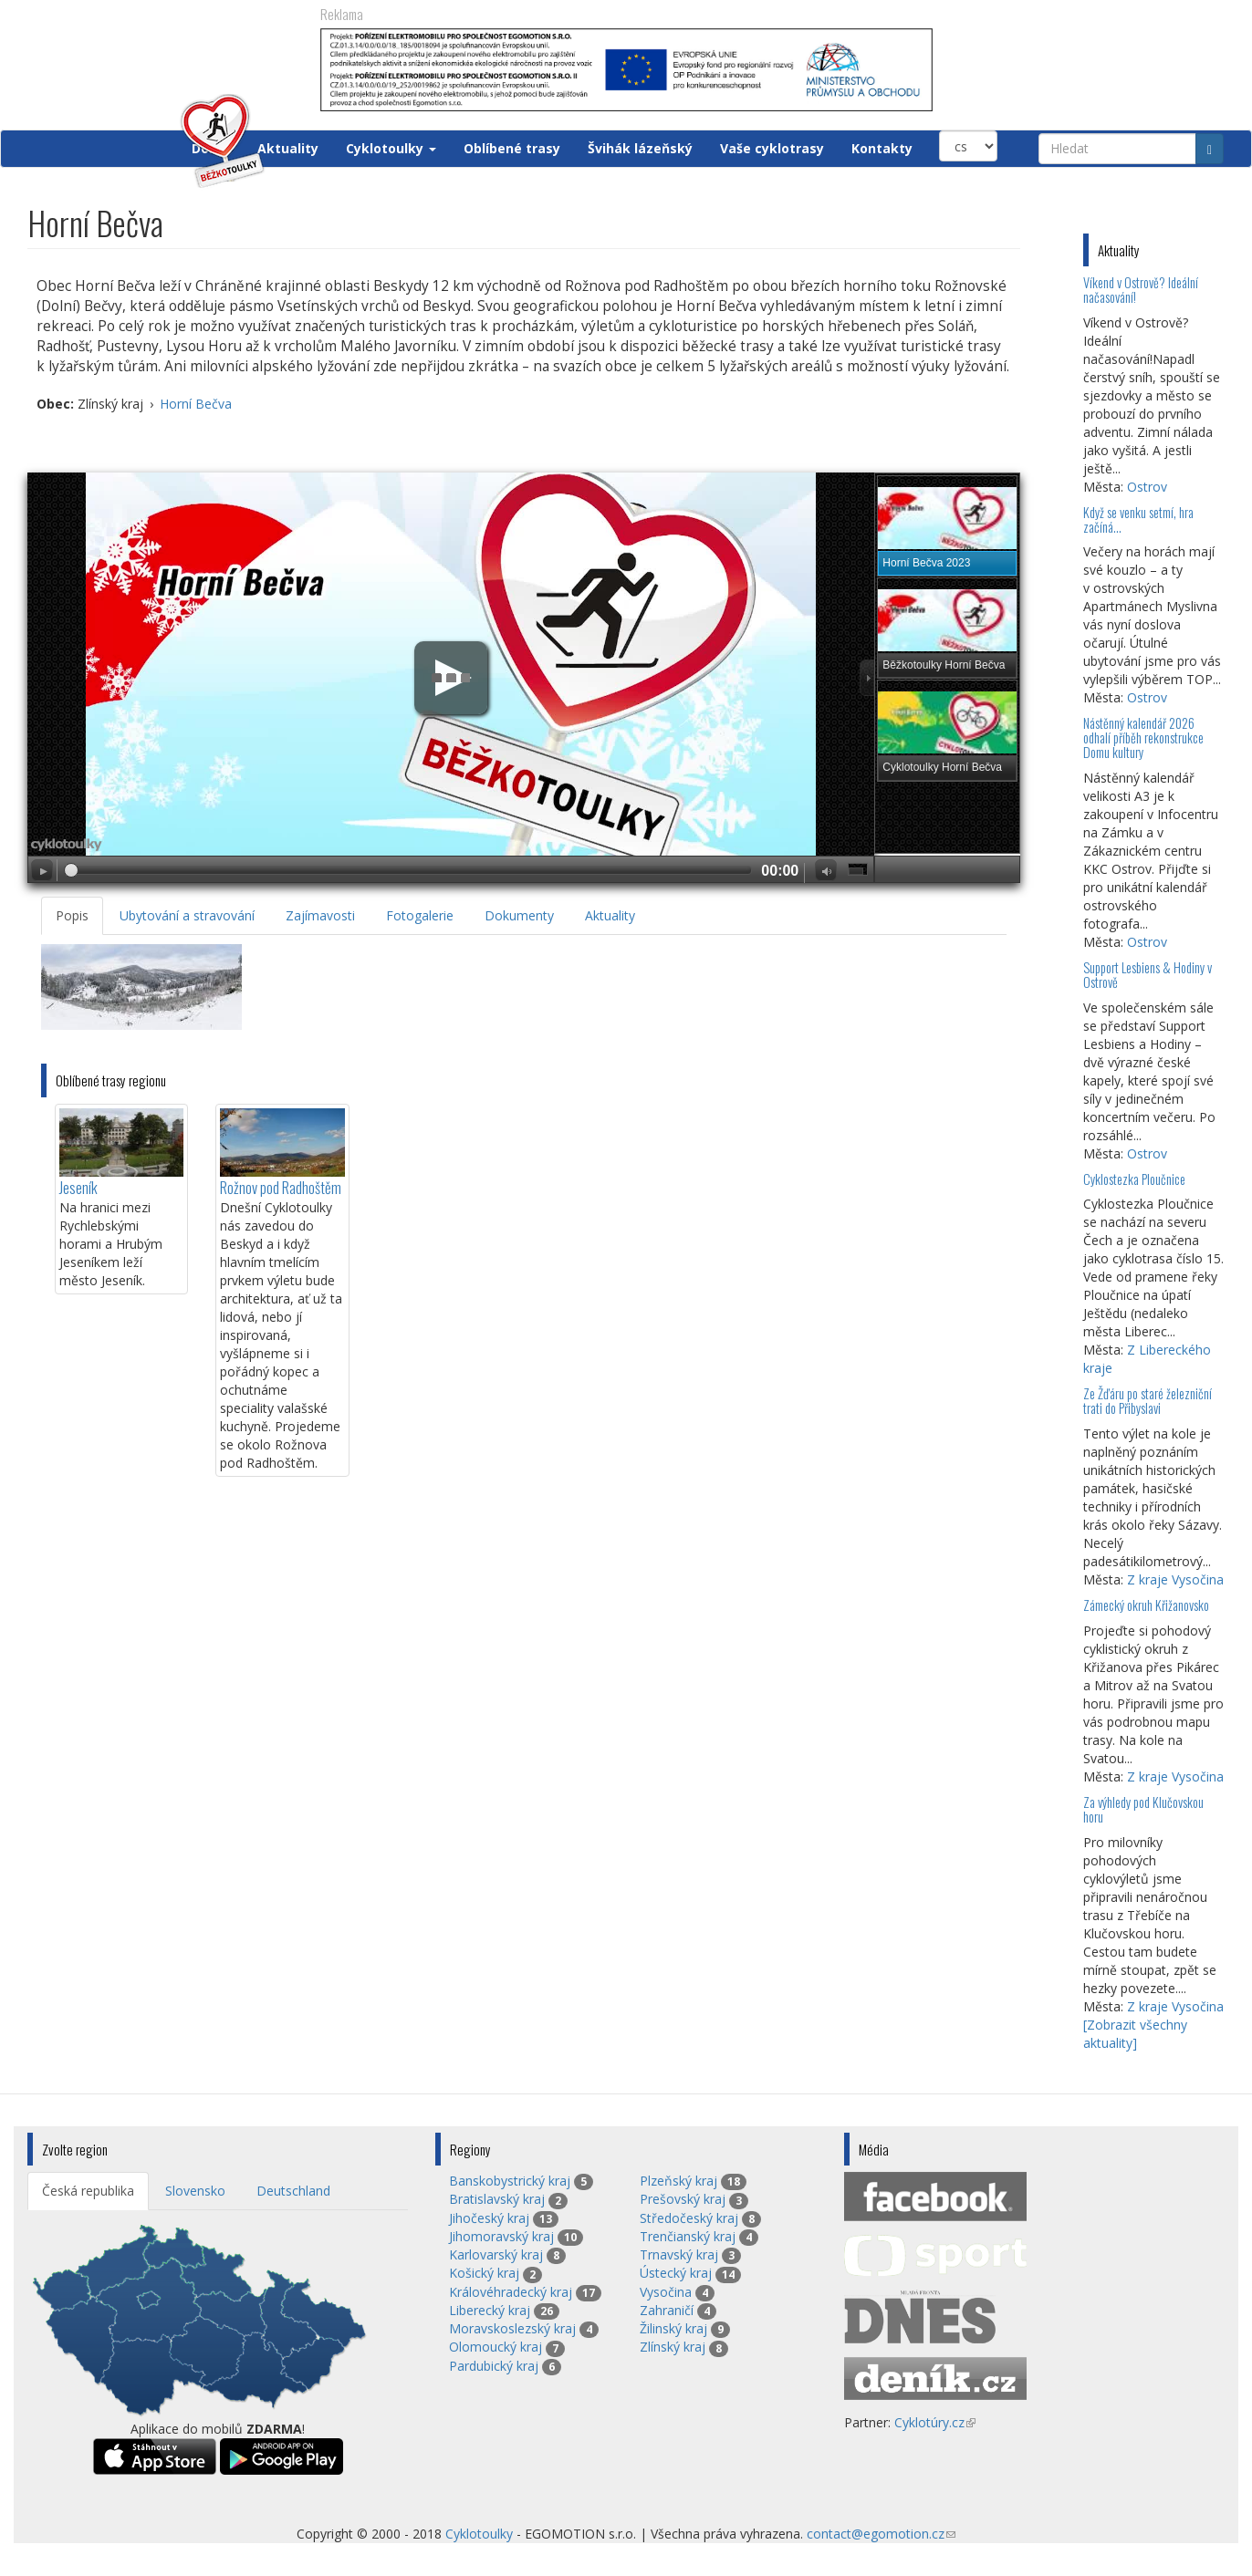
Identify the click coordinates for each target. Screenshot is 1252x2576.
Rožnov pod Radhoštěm (280, 1187)
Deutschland (293, 2190)
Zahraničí (667, 2310)
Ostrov (1147, 486)
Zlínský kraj (672, 2346)
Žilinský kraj (673, 2328)
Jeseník (78, 1187)
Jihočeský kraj (489, 2218)
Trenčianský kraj (688, 2236)
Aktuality (287, 148)
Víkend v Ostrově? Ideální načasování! (1140, 289)
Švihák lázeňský (640, 148)
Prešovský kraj (682, 2198)
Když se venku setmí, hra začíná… (1138, 519)
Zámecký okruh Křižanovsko (1146, 1605)
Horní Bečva (196, 403)
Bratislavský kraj (497, 2198)
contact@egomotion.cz (881, 2533)
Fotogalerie (420, 915)
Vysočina (666, 2292)
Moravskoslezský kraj (512, 2328)
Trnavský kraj (679, 2254)
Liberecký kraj (489, 2310)
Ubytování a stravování (187, 915)
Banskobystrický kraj (509, 2180)
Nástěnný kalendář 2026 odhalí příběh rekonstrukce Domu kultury (1143, 737)
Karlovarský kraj (496, 2254)
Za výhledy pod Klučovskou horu (1143, 1809)
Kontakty (882, 148)
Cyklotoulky (391, 148)
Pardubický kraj (493, 2365)
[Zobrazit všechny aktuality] (1135, 2033)
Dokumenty (519, 915)
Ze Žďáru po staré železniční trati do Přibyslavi (1147, 1401)
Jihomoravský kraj (501, 2236)
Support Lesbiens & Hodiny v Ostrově (1147, 975)
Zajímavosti (320, 915)
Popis (72, 915)
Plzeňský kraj (678, 2180)
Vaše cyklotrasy (772, 148)
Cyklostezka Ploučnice (1134, 1179)
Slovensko (195, 2190)
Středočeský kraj (689, 2218)
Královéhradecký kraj (510, 2292)
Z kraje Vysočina (1175, 1579)
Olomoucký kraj (495, 2346)
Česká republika (88, 2190)
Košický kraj (484, 2272)
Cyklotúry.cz (935, 2422)
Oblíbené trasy (512, 148)
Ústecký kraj (676, 2272)
